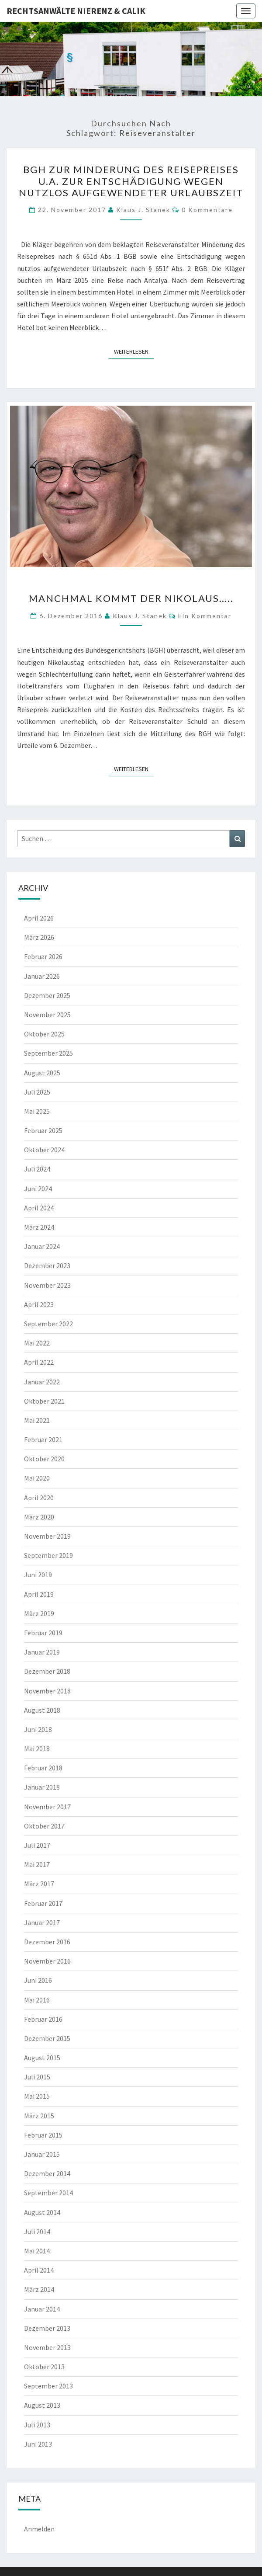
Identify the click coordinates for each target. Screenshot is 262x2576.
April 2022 (39, 1362)
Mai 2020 (37, 1478)
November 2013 (47, 2347)
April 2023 (39, 1304)
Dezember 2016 (47, 1941)
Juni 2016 (38, 1980)
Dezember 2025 (47, 995)
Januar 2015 (42, 2154)
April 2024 (39, 1207)
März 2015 (39, 2115)
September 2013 (48, 2385)
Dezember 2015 (47, 2038)
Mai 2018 (37, 1748)
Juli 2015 (37, 2076)
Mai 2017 (37, 1864)
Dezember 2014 (47, 2173)
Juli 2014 (37, 2231)
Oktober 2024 (44, 1149)
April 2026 (39, 918)
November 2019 (47, 1536)
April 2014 (39, 2270)
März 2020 (39, 1516)
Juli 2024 (37, 1169)
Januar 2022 (42, 1381)
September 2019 (48, 1555)
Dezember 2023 (47, 1265)
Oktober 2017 (44, 1826)
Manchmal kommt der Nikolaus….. (131, 598)
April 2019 (39, 1594)
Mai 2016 (37, 1999)
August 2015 (42, 2057)
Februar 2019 (43, 1632)
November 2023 (47, 1285)
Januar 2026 (42, 976)
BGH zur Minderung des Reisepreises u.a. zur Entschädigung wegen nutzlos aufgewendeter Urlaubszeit (131, 180)
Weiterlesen (134, 351)
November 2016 (47, 1961)
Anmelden (39, 2528)
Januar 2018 (42, 1787)
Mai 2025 (37, 1111)
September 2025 (48, 1053)
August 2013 (42, 2405)
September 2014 (48, 2192)
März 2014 (39, 2289)
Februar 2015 (43, 2135)
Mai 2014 (37, 2250)
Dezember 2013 (47, 2328)
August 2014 (42, 2212)
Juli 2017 (37, 1845)
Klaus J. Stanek (143, 209)
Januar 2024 (42, 1246)
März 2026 (39, 937)
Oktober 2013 (44, 2366)
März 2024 (39, 1227)
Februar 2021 (43, 1439)
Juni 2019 (38, 1574)
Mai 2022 (37, 1342)
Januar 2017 (42, 1922)
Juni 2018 (38, 1729)
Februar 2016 (43, 2019)
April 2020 (39, 1497)
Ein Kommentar (204, 615)
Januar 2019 (42, 1652)
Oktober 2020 (44, 1458)
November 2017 (47, 1806)
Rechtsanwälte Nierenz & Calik (76, 10)
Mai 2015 (37, 2096)
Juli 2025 (37, 1092)
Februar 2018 (43, 1767)
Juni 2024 (38, 1188)
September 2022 (48, 1323)
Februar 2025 (43, 1130)
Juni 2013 (38, 2444)
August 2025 (42, 1072)
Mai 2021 (37, 1420)
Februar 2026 (43, 956)
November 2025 (47, 1014)
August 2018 (42, 1710)
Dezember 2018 (47, 1671)
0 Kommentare (207, 209)
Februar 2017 (43, 1903)
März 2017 (39, 1883)
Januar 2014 (42, 2309)
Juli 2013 (37, 2424)
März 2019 (39, 1613)
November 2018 (47, 1690)
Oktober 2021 (44, 1401)
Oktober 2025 (44, 1033)
